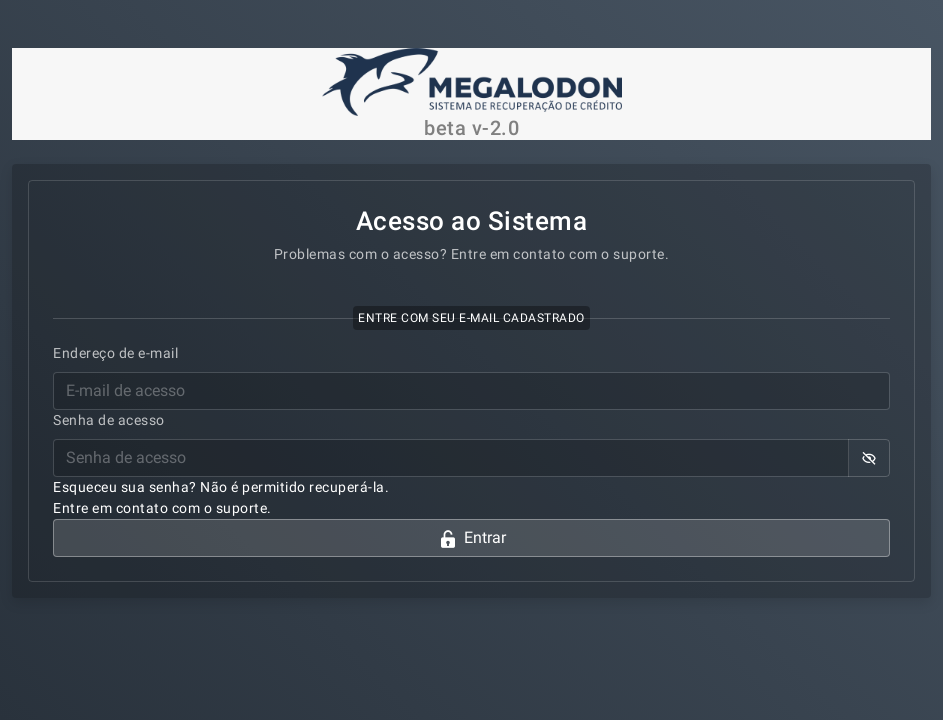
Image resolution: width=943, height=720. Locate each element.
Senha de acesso (109, 420)
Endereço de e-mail (115, 353)
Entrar (472, 538)
